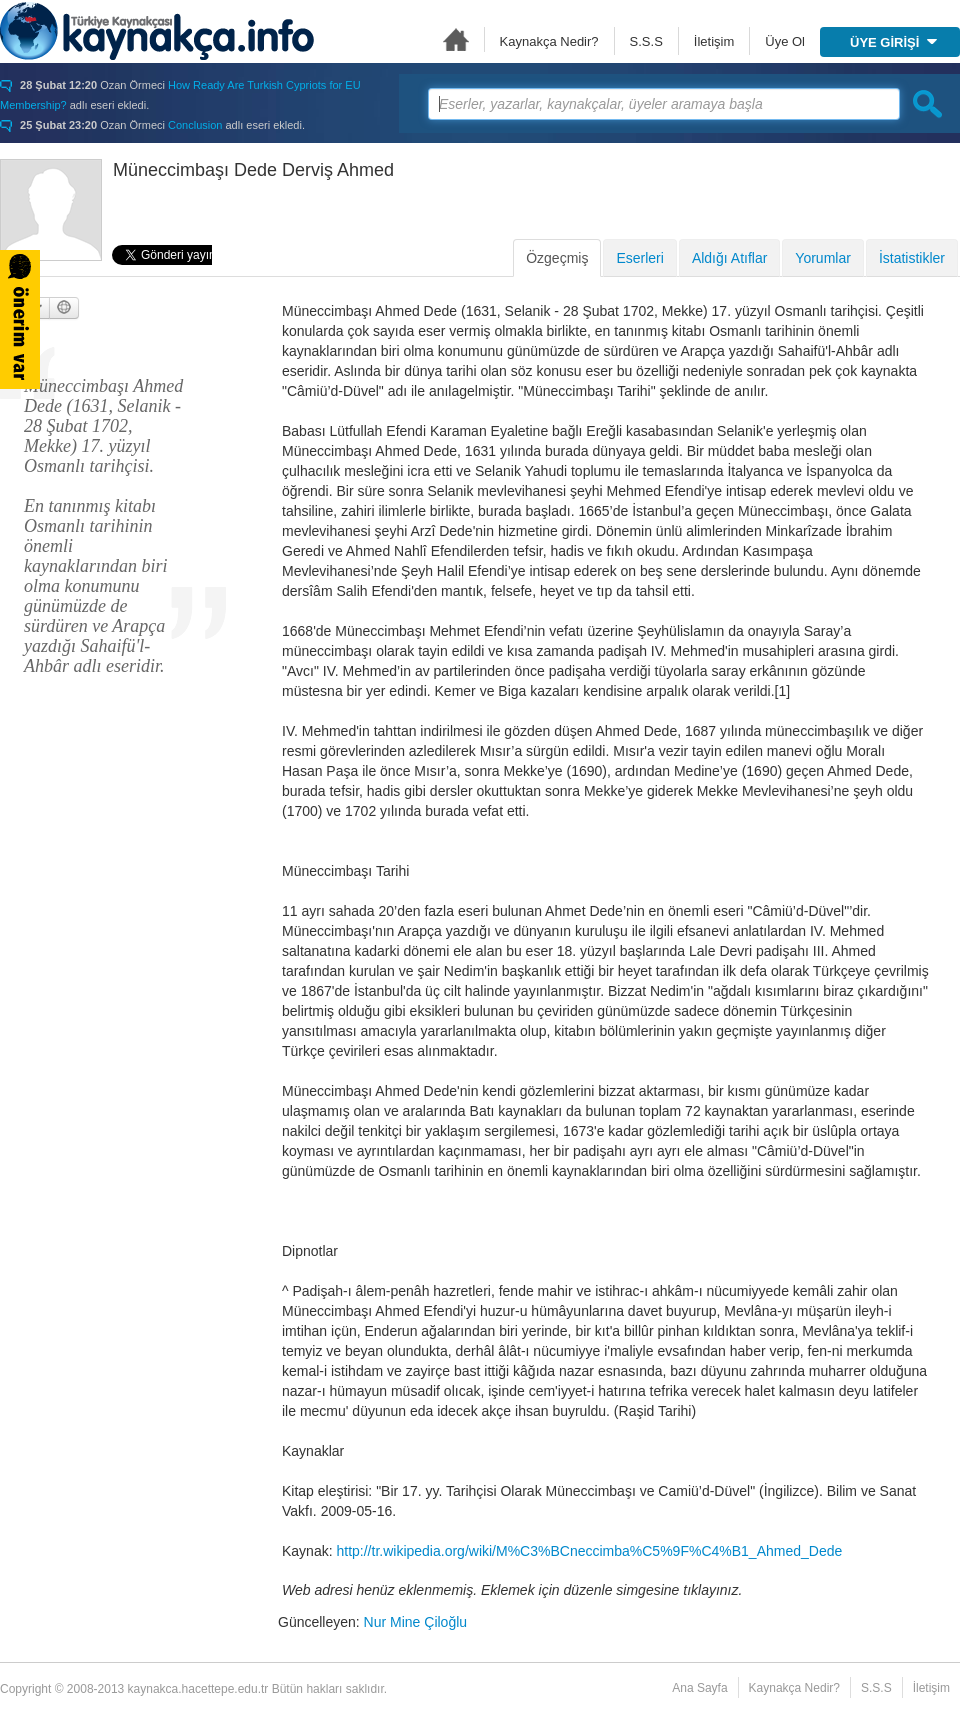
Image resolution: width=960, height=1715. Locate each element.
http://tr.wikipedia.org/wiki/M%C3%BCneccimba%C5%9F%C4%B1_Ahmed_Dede (589, 1551)
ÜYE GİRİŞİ (893, 42)
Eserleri (639, 258)
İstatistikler (912, 258)
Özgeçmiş (557, 258)
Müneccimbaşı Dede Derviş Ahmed (253, 170)
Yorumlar (823, 258)
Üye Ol (785, 41)
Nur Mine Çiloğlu (415, 1622)
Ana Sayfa (456, 39)
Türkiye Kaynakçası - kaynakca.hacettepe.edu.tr (157, 31)
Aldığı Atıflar (729, 258)
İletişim (714, 41)
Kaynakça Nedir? (549, 41)
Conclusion (195, 125)
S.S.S (646, 41)
